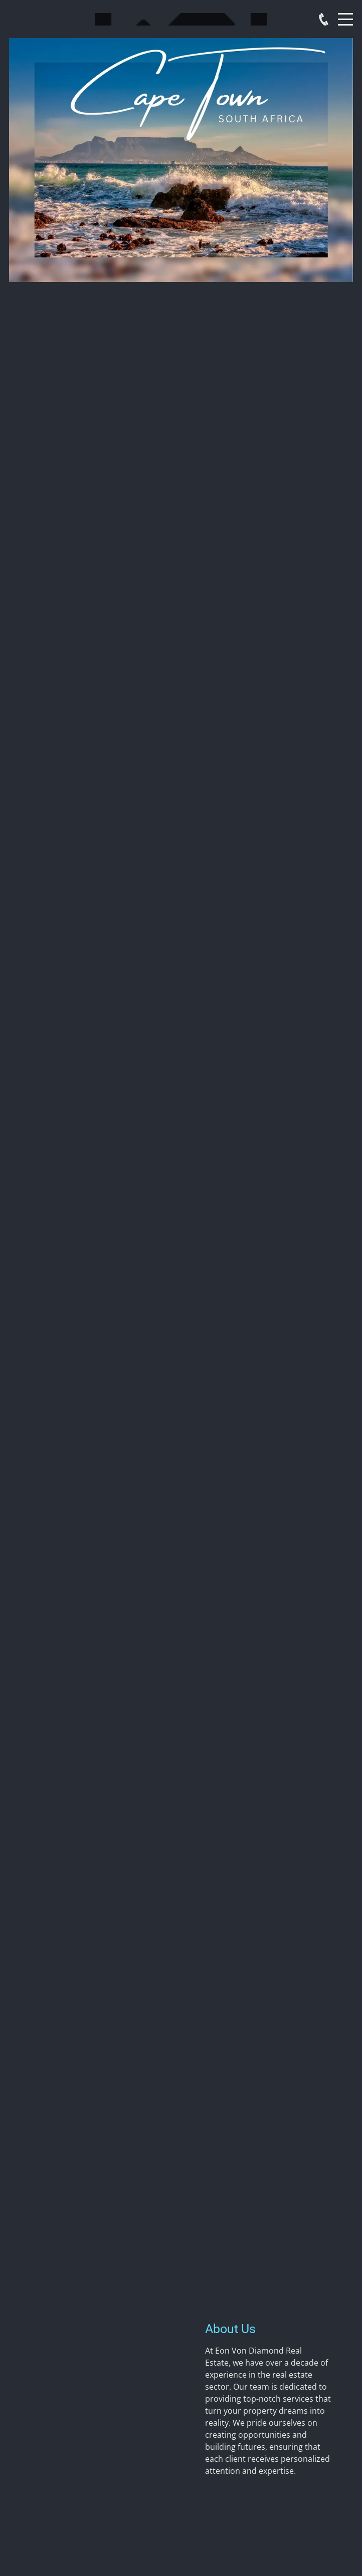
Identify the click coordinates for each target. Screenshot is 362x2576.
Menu (345, 14)
